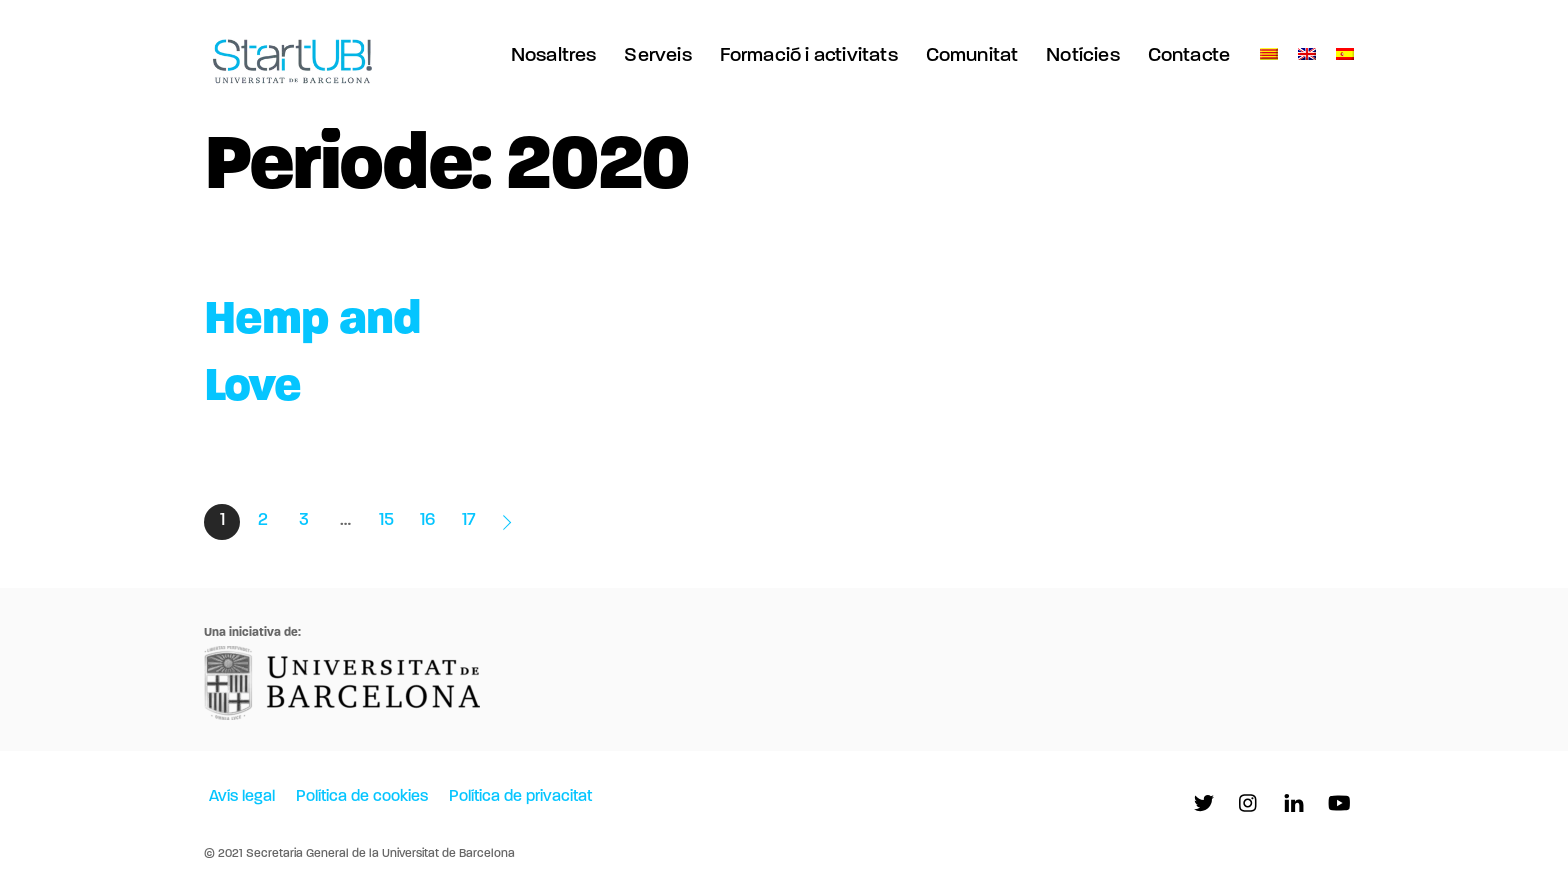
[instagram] (1249, 804)
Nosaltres (554, 56)
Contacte (1189, 56)
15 (386, 520)
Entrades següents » (509, 522)
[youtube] (1339, 804)
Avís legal (242, 797)
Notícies (1083, 56)
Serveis (657, 56)
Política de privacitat (520, 797)
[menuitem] (1269, 55)
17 (468, 520)
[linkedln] (1294, 804)
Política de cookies (362, 797)
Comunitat (972, 56)
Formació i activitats (809, 56)
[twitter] (1204, 804)
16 (427, 520)
